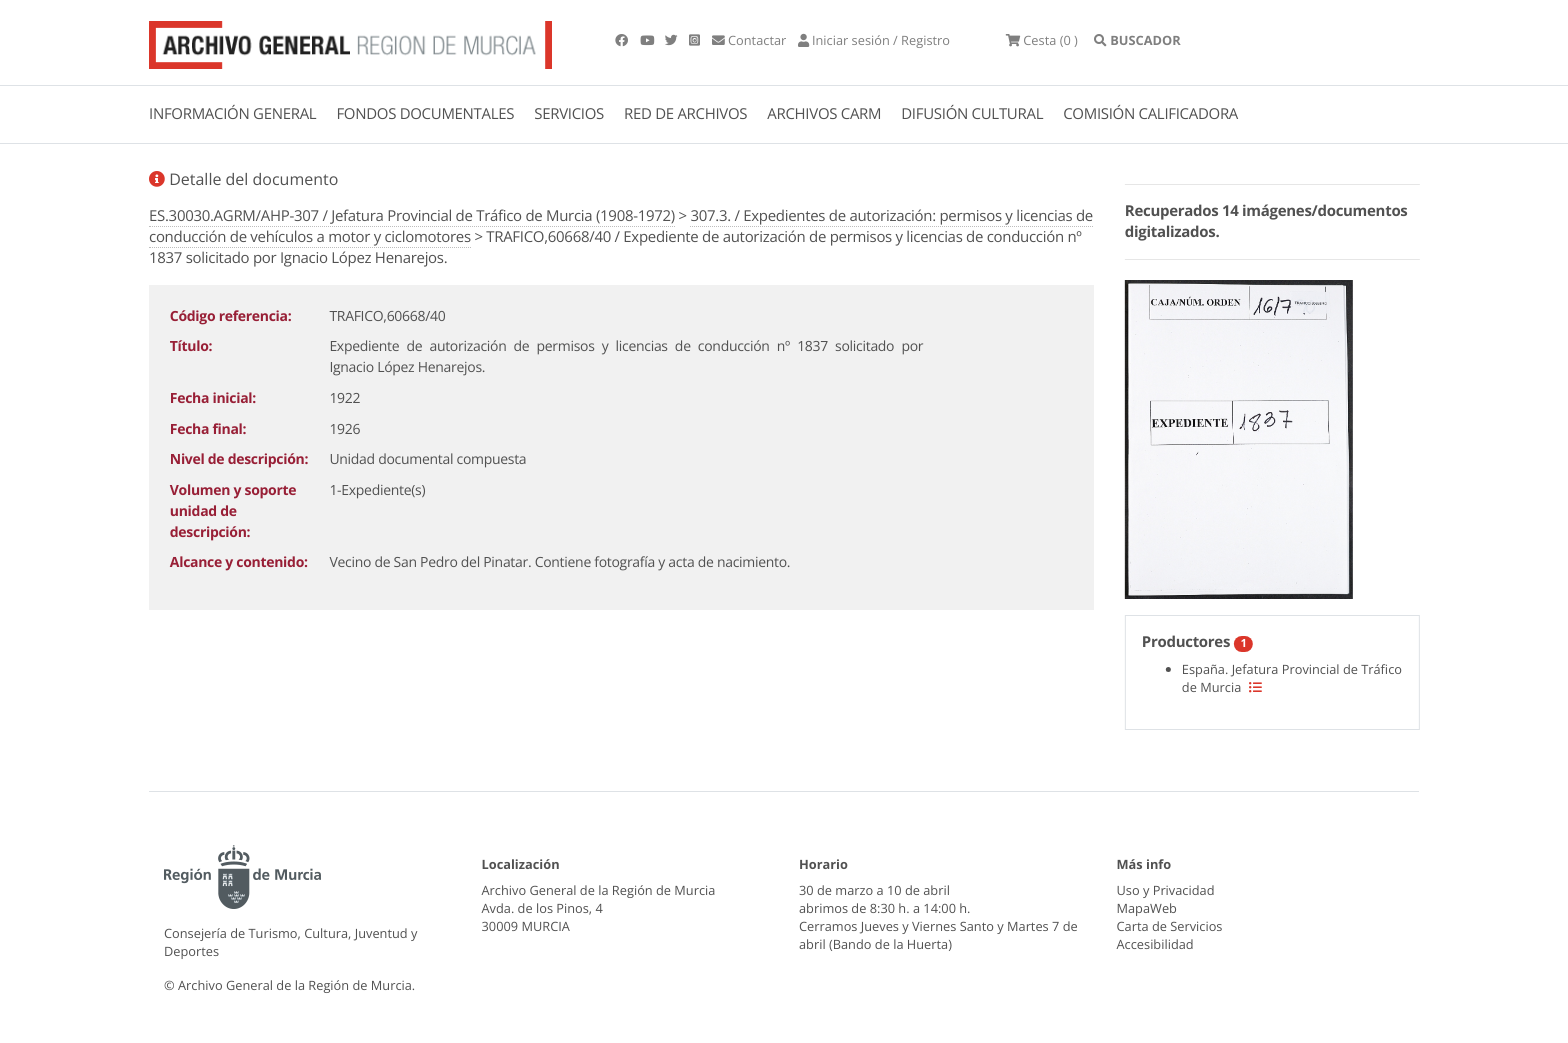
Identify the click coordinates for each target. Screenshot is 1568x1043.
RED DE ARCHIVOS (685, 114)
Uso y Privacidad (1166, 890)
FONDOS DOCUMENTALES (425, 114)
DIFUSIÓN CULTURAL (972, 114)
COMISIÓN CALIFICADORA (1150, 114)
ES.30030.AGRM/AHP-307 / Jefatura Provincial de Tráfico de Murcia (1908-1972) (412, 216)
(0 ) (1042, 40)
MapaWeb (1147, 908)
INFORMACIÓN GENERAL (232, 114)
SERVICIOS (569, 114)
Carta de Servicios (1170, 926)
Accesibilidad (1155, 944)
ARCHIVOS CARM (824, 114)
